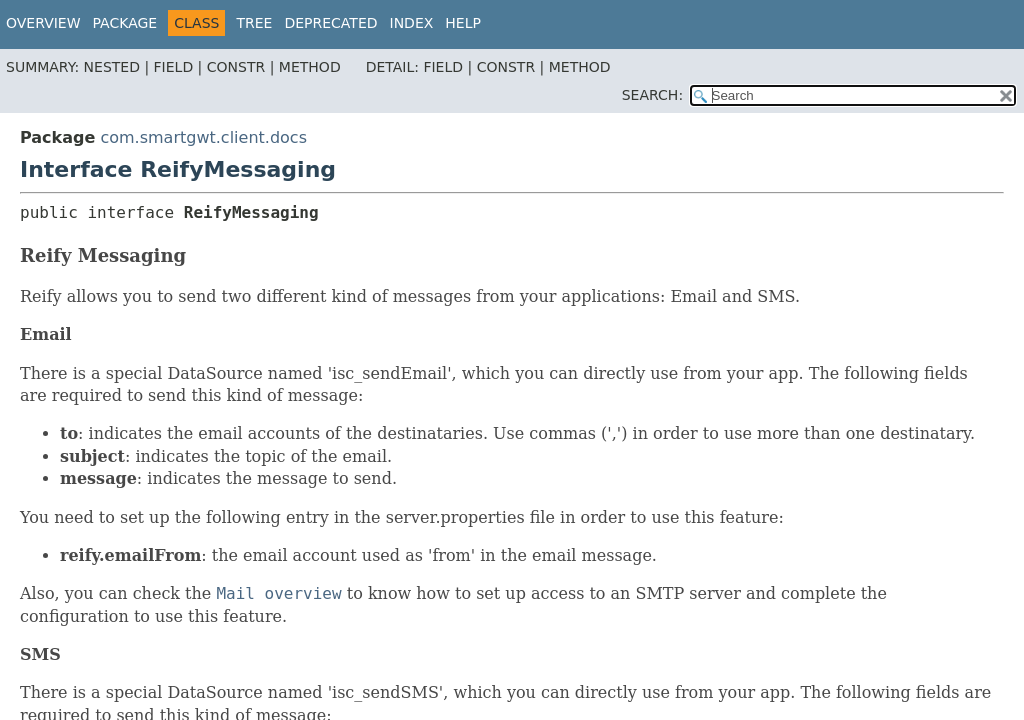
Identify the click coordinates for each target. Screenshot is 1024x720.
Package (125, 23)
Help (463, 23)
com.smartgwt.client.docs (203, 137)
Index (412, 23)
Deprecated (330, 23)
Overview (43, 23)
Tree (254, 23)
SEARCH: (652, 95)
